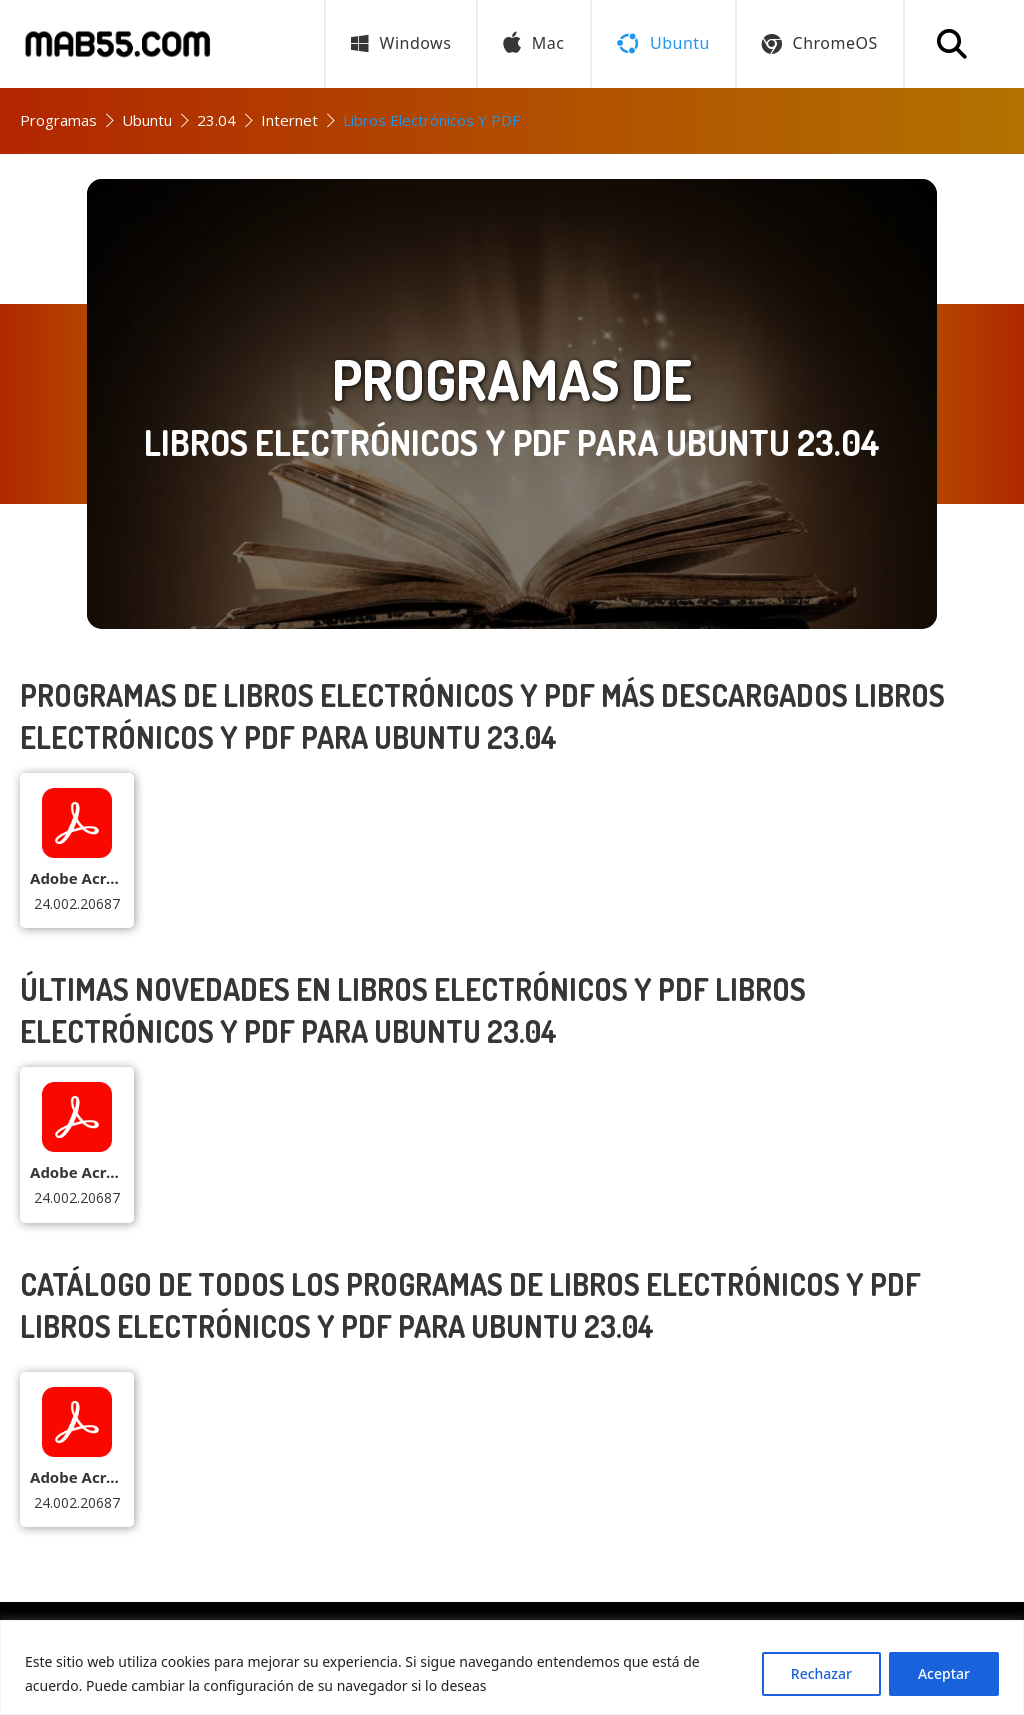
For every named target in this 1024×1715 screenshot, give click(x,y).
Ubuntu (147, 120)
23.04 (216, 120)
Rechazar (821, 1673)
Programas (58, 120)
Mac (533, 44)
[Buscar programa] (952, 44)
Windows (401, 43)
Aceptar (944, 1673)
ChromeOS (820, 43)
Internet (289, 120)
